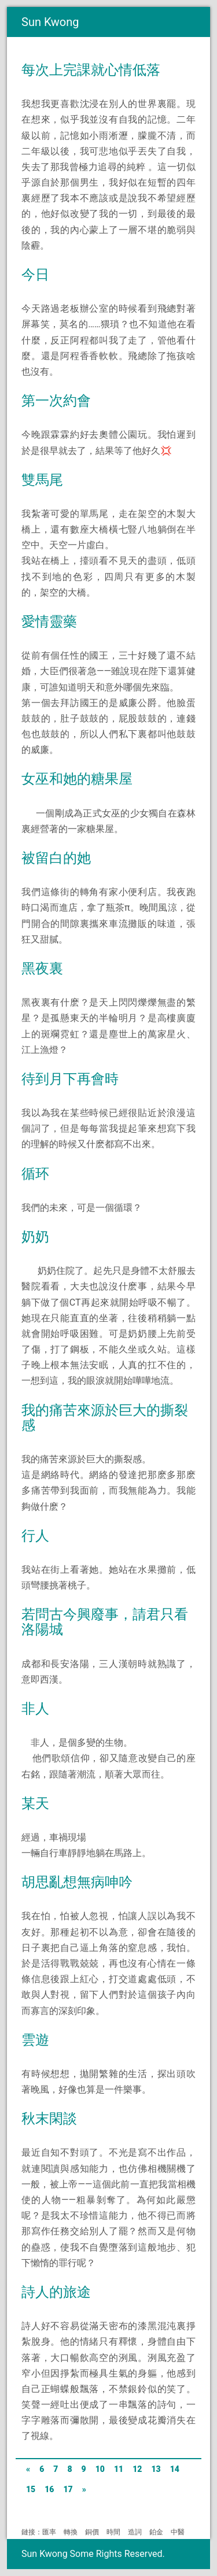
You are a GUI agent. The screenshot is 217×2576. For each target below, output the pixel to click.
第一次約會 (56, 401)
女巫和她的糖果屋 (77, 779)
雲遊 (35, 2040)
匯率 (49, 2532)
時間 (113, 2532)
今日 (35, 275)
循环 (35, 1174)
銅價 (92, 2532)
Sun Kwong (50, 22)
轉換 (71, 2532)
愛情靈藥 (49, 621)
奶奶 (35, 1237)
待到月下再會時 (70, 1079)
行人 (35, 1536)
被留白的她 (56, 858)
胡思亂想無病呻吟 (77, 1882)
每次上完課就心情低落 (90, 70)
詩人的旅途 (56, 2292)
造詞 (135, 2532)
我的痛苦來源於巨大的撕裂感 (104, 1417)
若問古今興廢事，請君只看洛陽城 (104, 1622)
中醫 (178, 2532)
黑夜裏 (42, 968)
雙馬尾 (42, 480)
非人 (35, 1709)
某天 (35, 1803)
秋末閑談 (49, 2119)
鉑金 (156, 2532)
